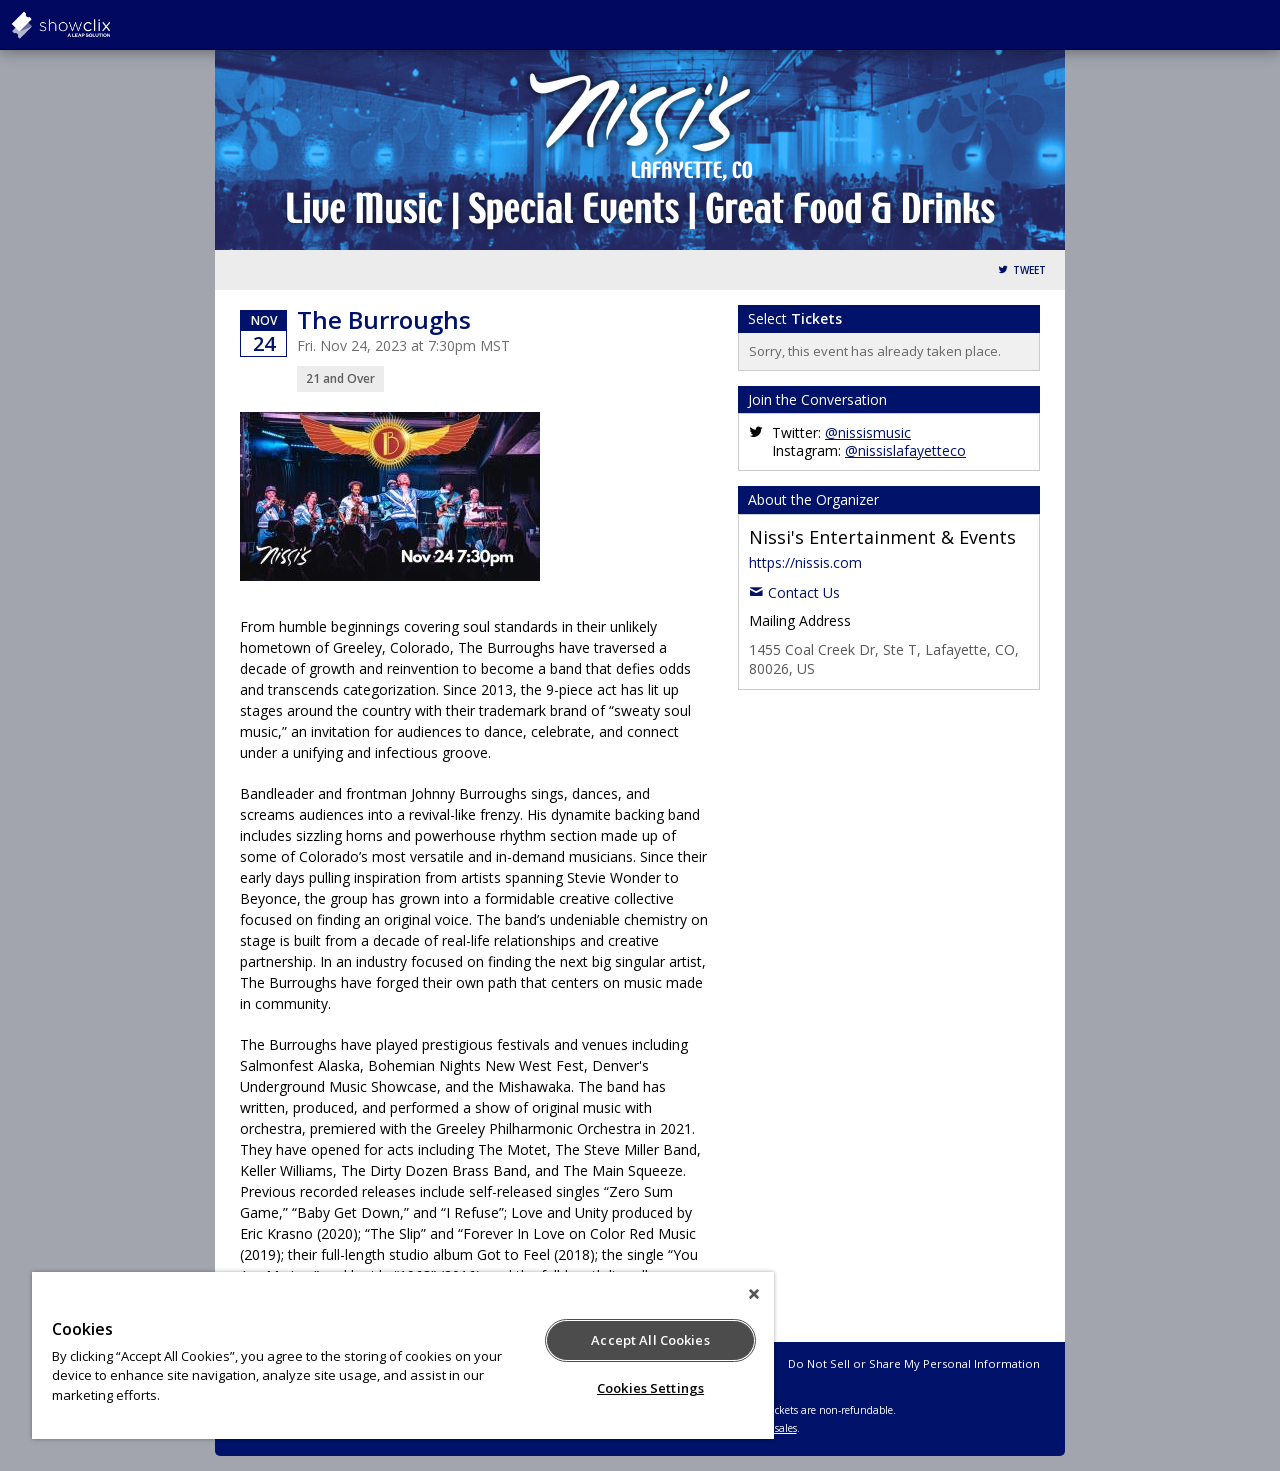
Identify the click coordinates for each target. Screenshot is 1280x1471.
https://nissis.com (805, 562)
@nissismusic (868, 432)
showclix (110, 25)
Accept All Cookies (650, 1340)
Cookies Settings (650, 1388)
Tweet (1029, 270)
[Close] (754, 1294)
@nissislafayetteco (905, 450)
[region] (403, 1355)
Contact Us (804, 592)
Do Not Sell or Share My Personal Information (914, 1363)
